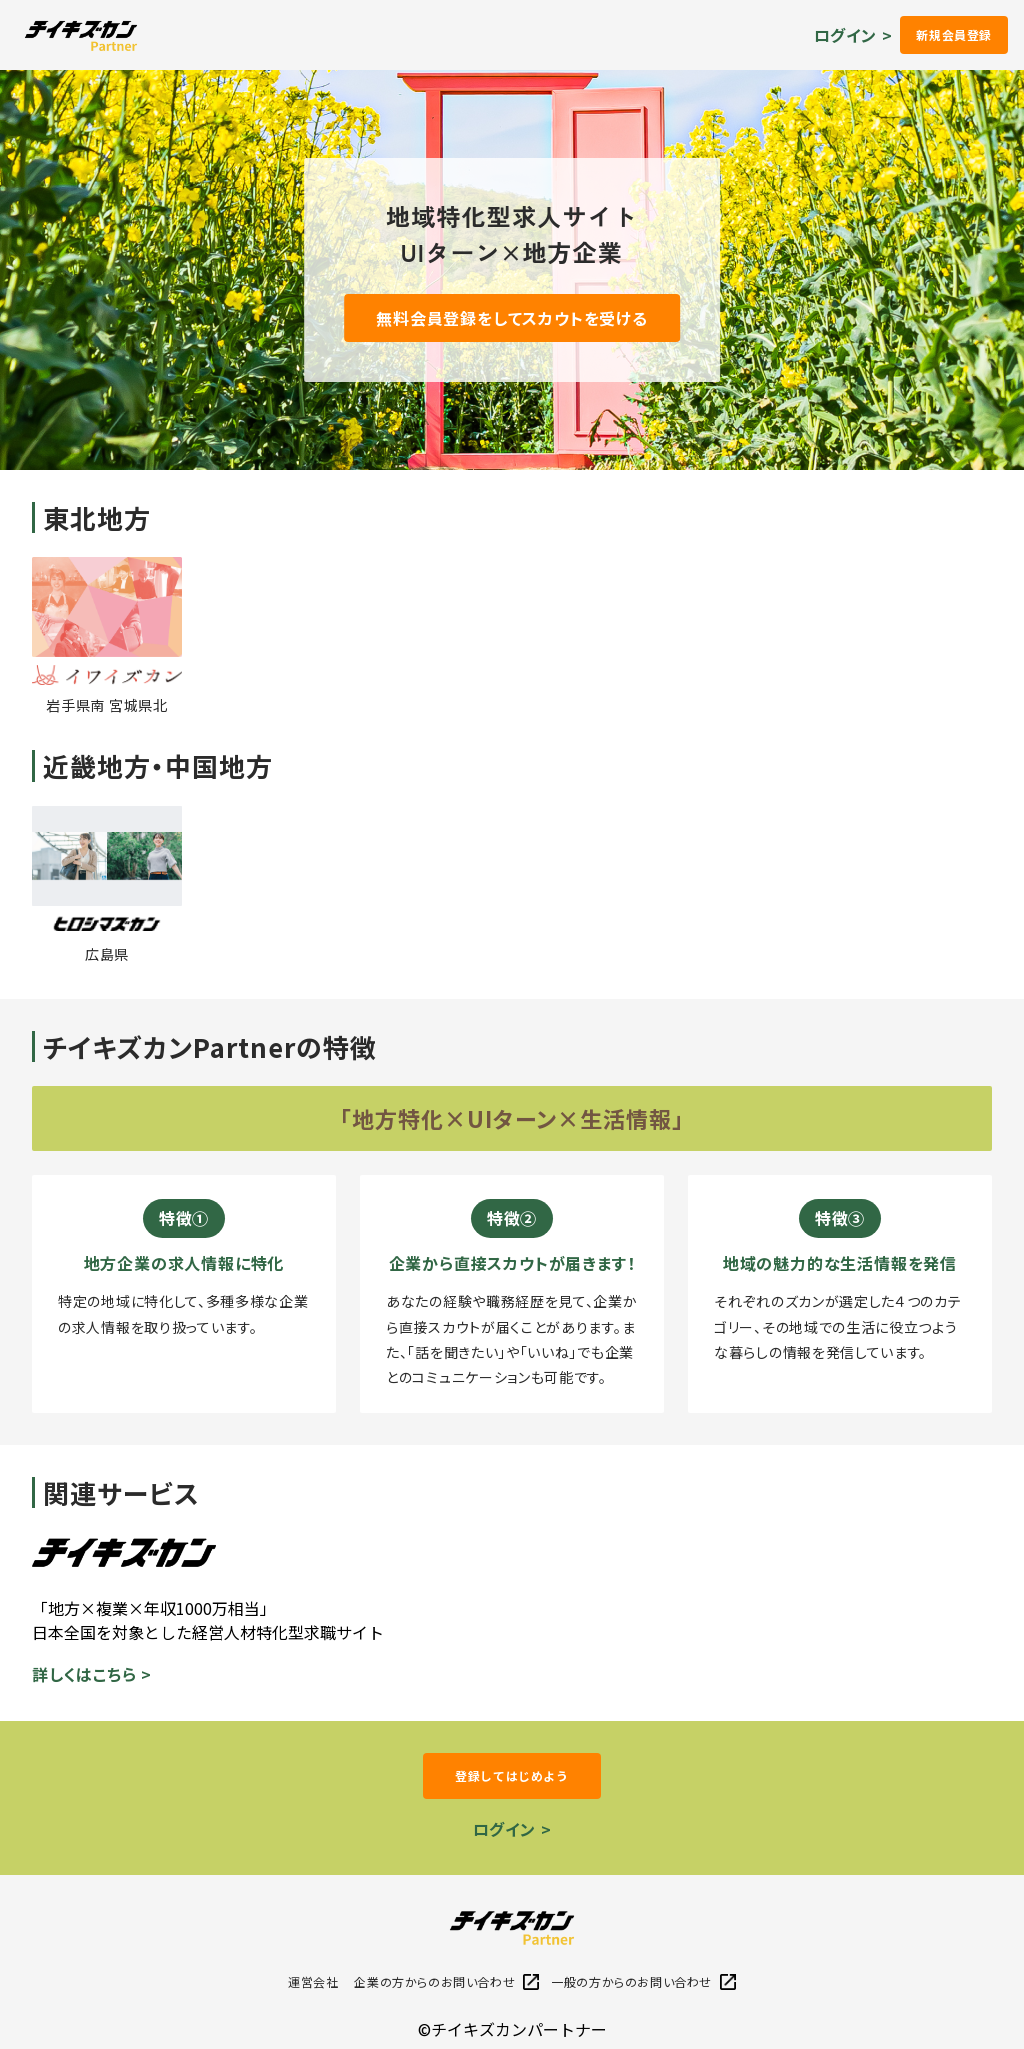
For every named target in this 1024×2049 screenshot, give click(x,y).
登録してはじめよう (511, 1775)
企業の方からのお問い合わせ (446, 1981)
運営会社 (313, 1981)
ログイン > (853, 35)
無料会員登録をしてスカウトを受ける (512, 318)
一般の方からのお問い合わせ (643, 1981)
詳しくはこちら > (92, 1674)
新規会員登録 (954, 34)
